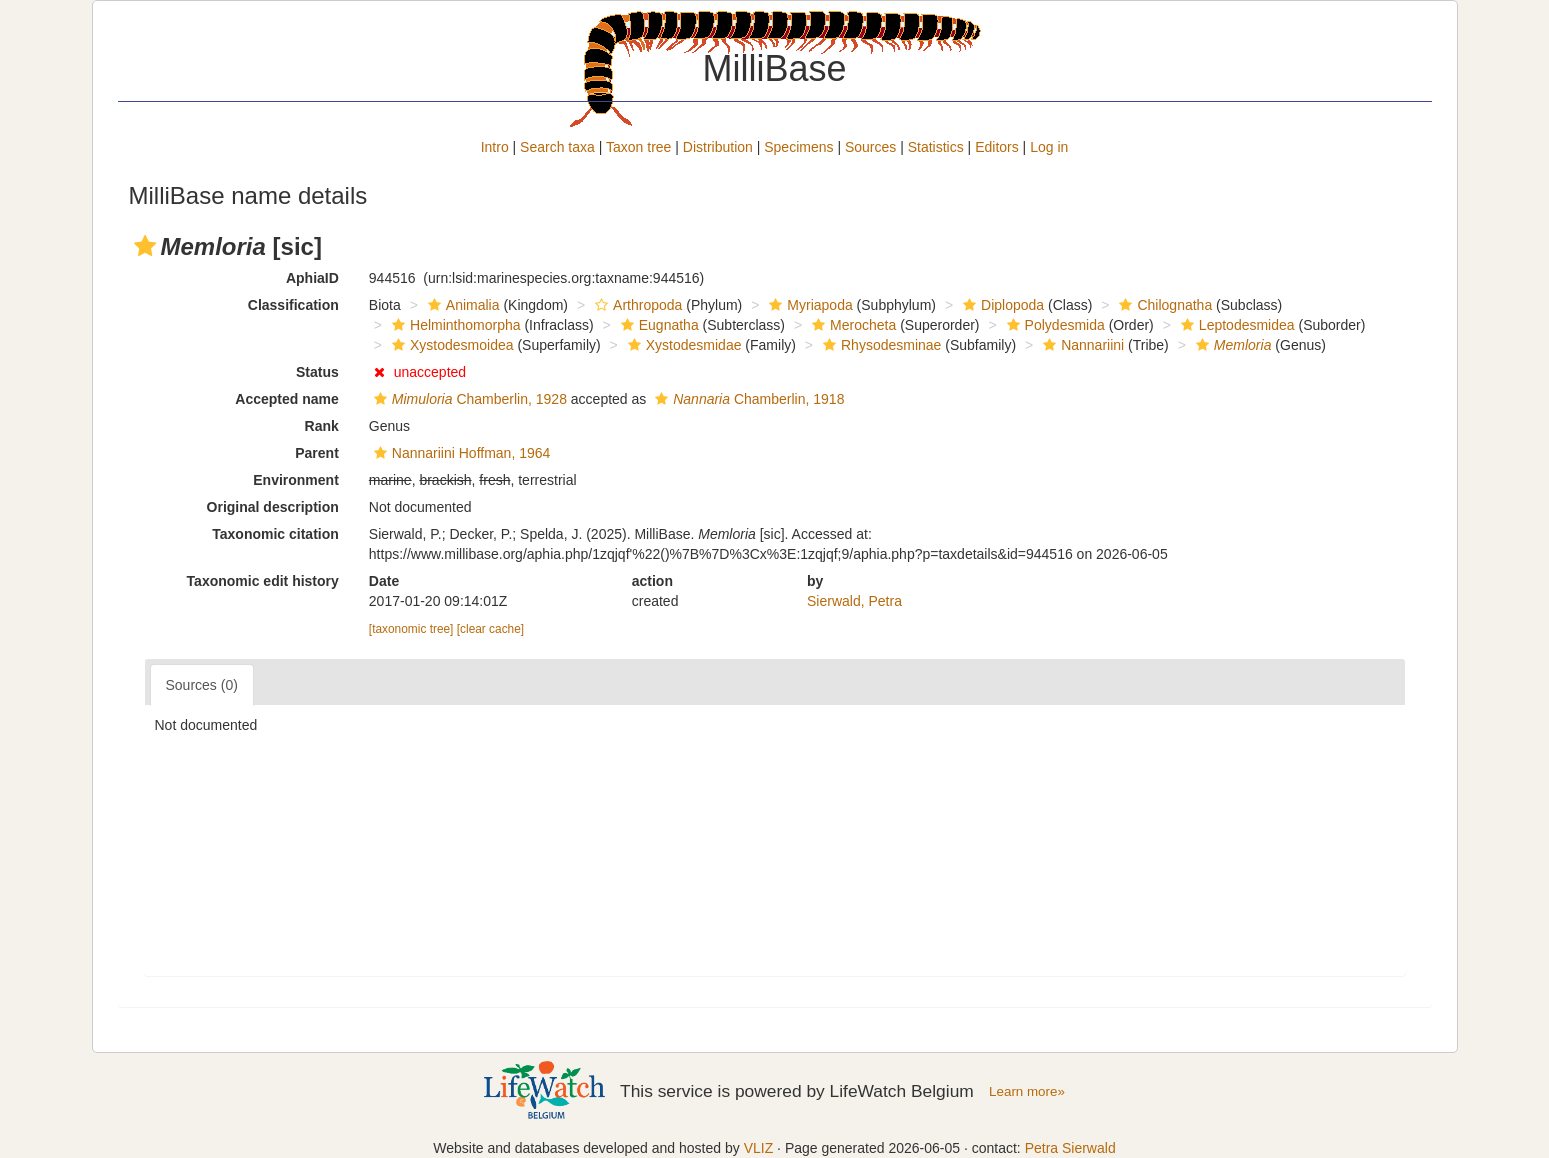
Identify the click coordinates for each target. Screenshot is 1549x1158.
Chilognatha (1163, 305)
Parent (317, 453)
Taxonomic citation (275, 534)
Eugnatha (657, 325)
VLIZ (759, 1148)
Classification (293, 305)
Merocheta (851, 325)
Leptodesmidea (1235, 325)
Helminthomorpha (454, 325)
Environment (296, 480)
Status (317, 372)
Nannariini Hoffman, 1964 (460, 453)
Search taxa (557, 147)
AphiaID (312, 278)
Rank (322, 426)
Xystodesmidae (682, 345)
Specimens (798, 147)
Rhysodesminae (879, 345)
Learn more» (1027, 1091)
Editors (997, 147)
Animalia (461, 305)
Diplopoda (1001, 305)
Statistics (936, 147)
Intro (495, 147)
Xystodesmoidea (450, 345)
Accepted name (286, 399)
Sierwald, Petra (854, 601)
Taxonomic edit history (263, 581)
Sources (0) (202, 685)
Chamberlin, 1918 (747, 399)
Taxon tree (638, 147)
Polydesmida (1053, 325)
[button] (145, 246)
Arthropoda (636, 305)
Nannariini (1081, 345)
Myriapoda (808, 305)
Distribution (718, 147)
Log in (1049, 147)
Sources (870, 147)
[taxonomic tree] (411, 629)
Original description (273, 507)
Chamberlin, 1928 (468, 399)
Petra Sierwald (1070, 1148)
